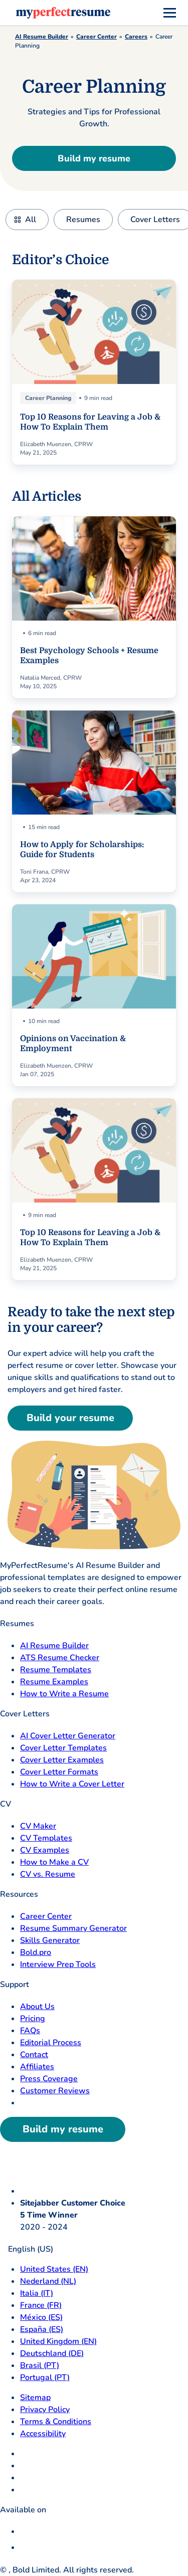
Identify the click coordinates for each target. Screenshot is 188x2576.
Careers (136, 37)
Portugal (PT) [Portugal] (45, 2377)
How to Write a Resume (64, 1693)
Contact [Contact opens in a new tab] (34, 2054)
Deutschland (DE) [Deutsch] (52, 2353)
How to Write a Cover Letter (72, 1784)
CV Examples (44, 1850)
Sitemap (35, 2397)
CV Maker (38, 1826)
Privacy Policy (45, 2409)
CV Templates (46, 1838)
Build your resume (70, 1418)
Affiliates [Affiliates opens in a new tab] (37, 2066)
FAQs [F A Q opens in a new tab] (30, 2030)
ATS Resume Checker (59, 1657)
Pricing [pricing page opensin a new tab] (32, 2018)
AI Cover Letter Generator (67, 1735)
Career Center (96, 37)
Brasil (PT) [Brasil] (39, 2365)
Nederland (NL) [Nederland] (48, 2281)
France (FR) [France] (41, 2305)
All (30, 219)
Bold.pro (35, 1952)
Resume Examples (54, 1681)
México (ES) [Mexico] (41, 2317)
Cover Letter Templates (63, 1747)
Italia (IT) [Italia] (36, 2293)
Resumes (83, 219)
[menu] (169, 13)
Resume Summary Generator (73, 1928)
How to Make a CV (54, 1862)
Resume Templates (55, 1669)
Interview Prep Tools (58, 1964)
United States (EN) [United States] (54, 2269)
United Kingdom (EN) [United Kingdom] (58, 2341)
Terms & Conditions (55, 2421)
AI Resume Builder (41, 37)
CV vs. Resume (47, 1874)
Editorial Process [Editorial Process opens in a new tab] (50, 2042)
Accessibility (43, 2433)
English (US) (26, 2249)
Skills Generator (50, 1940)
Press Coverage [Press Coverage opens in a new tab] (49, 2078)
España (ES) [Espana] (41, 2329)
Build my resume (94, 158)
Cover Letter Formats (59, 1771)
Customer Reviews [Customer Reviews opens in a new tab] (55, 2090)
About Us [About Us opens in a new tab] (37, 2006)
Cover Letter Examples (62, 1759)
